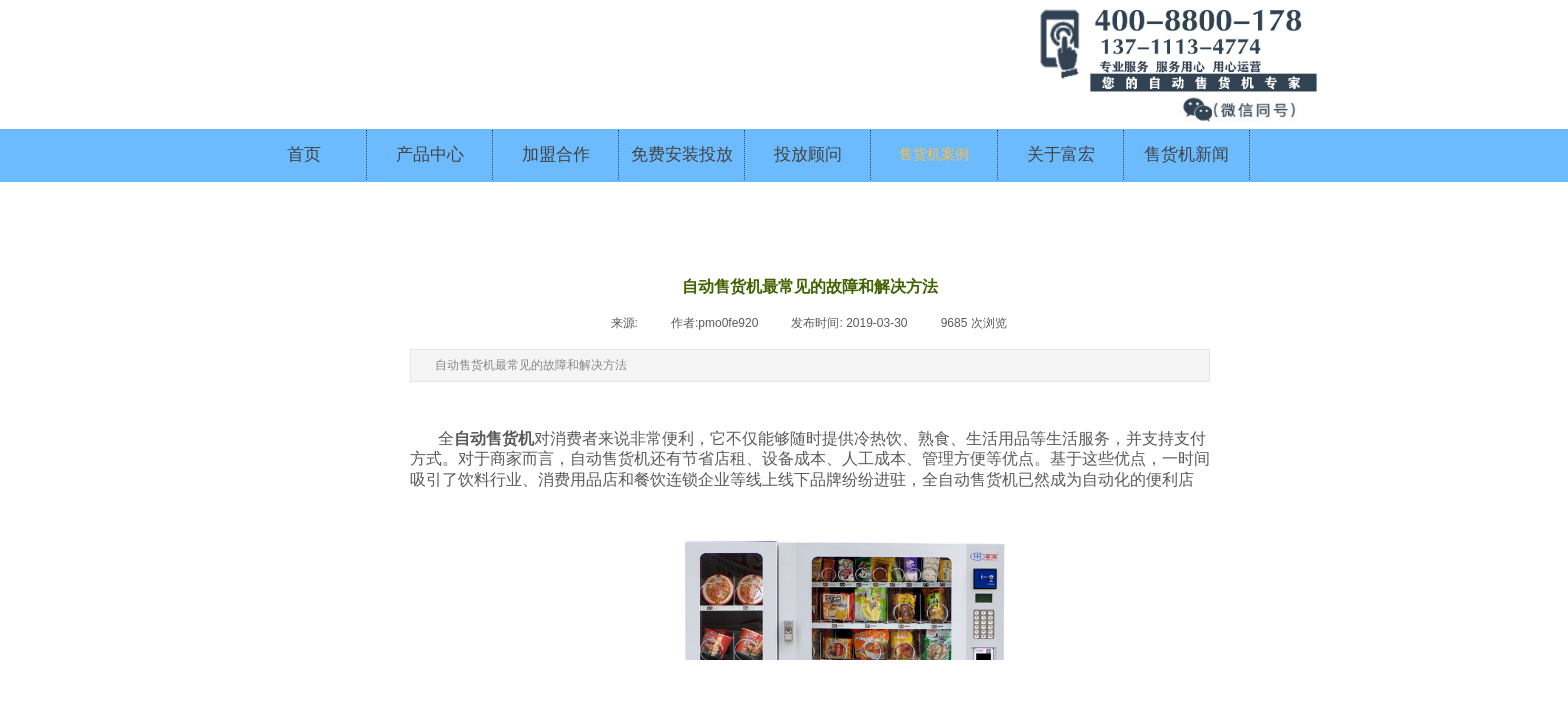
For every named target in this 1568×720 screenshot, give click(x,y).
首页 (304, 154)
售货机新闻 (1186, 154)
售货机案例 (934, 154)
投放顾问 (808, 154)
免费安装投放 (682, 154)
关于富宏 (1061, 154)
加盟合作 (556, 154)
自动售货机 (494, 438)
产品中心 (430, 154)
